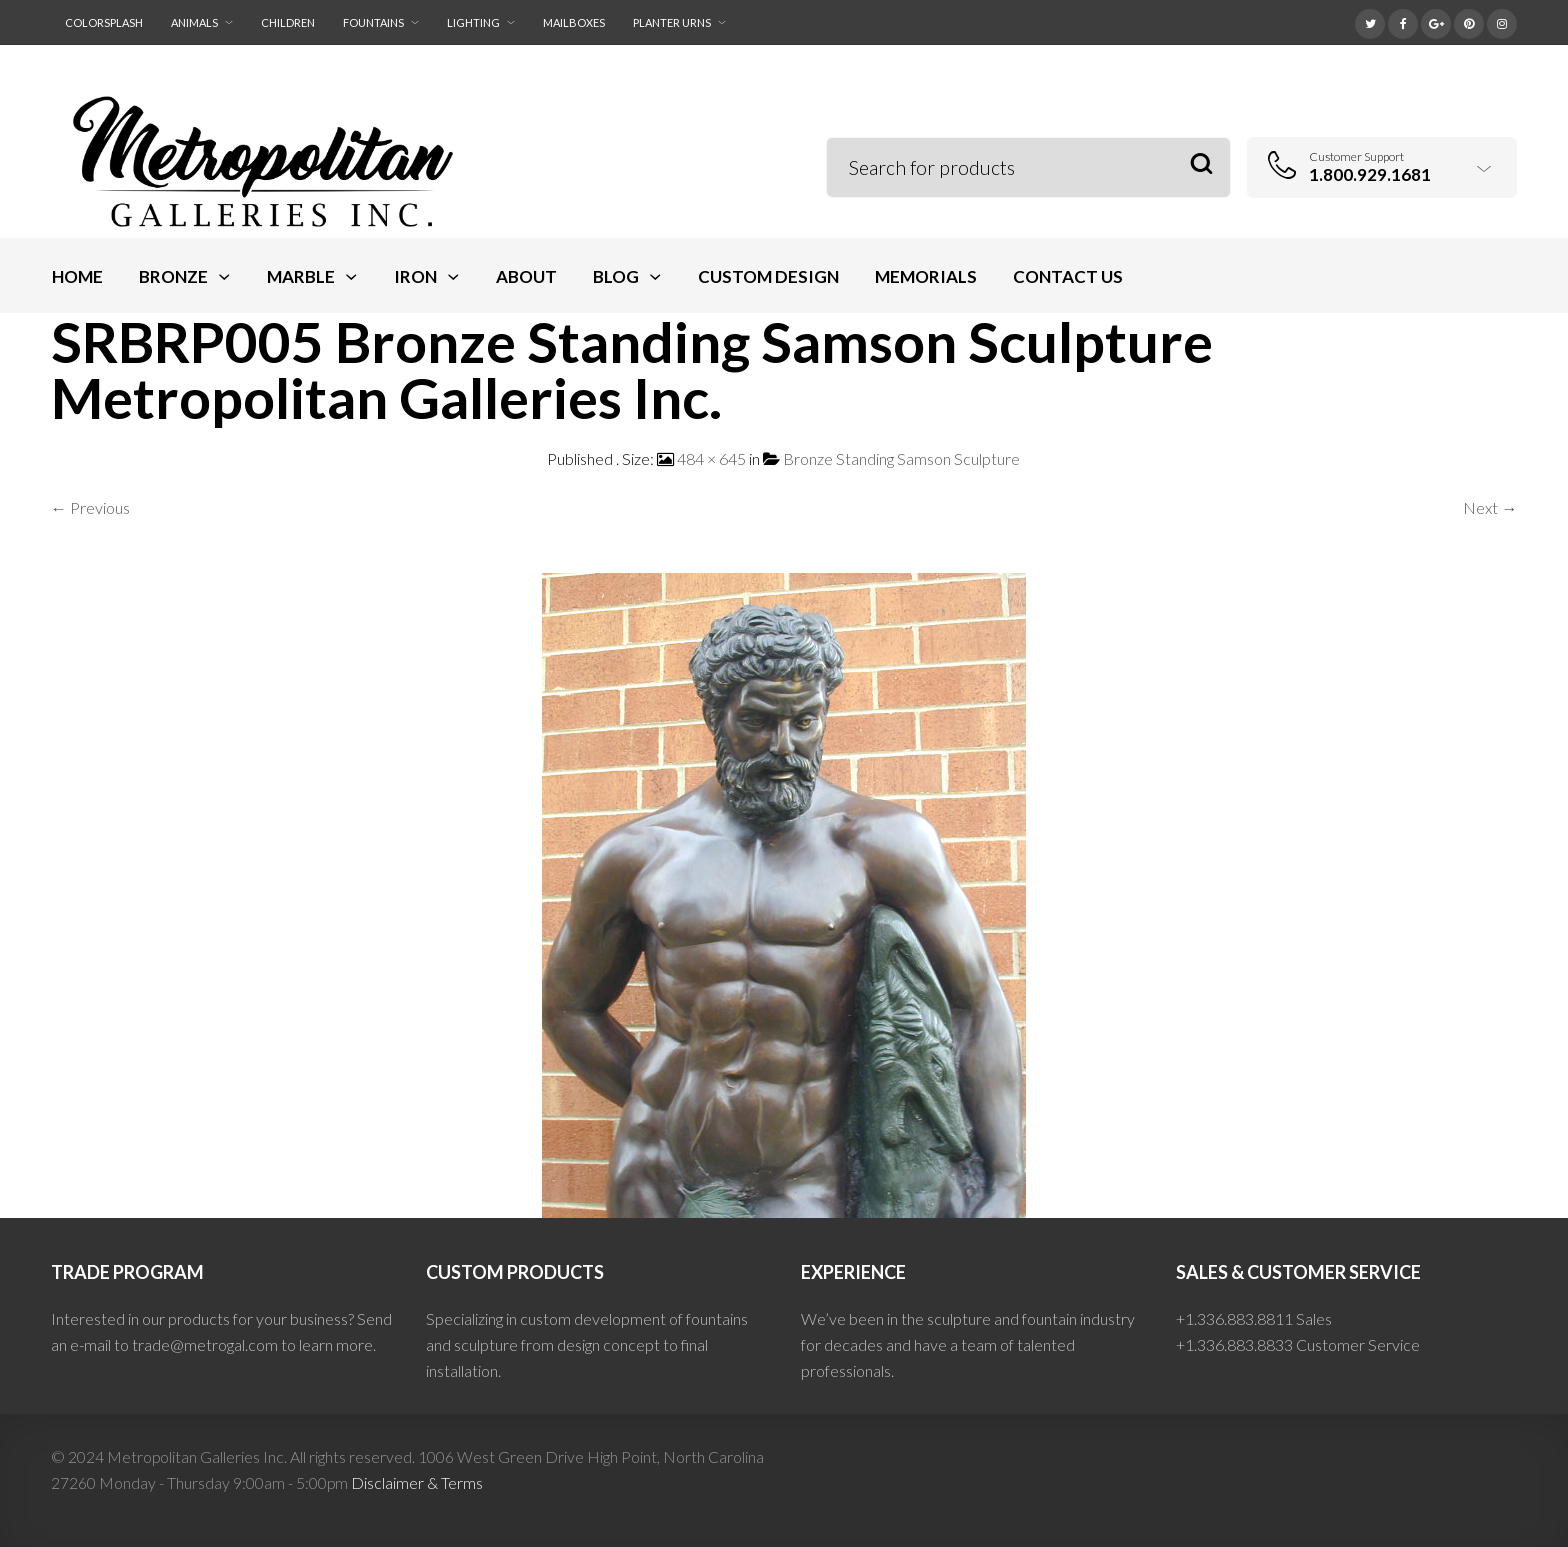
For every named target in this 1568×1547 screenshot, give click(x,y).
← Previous (90, 507)
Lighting (473, 22)
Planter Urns (672, 22)
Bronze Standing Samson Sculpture (901, 458)
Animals (194, 22)
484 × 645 (711, 458)
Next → (1490, 507)
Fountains (373, 22)
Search (1201, 164)
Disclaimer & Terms (417, 1482)
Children (288, 22)
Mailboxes (574, 22)
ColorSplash (104, 22)
